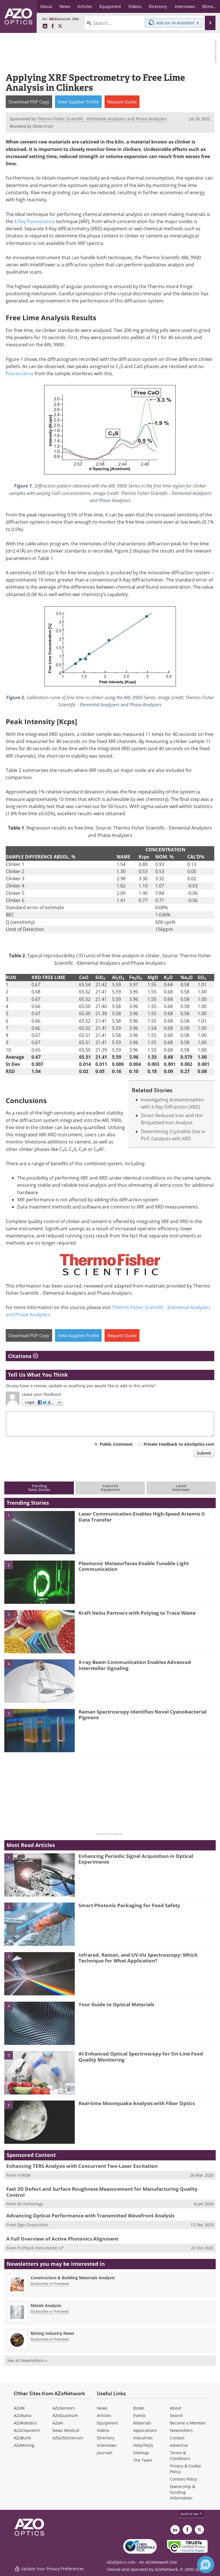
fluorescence (20, 373)
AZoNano (22, 2415)
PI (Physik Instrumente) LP (40, 2248)
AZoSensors (63, 2408)
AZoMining (24, 2445)
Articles (104, 2415)
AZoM (19, 2408)
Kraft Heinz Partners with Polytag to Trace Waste (137, 1613)
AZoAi (57, 2423)
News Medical (65, 2430)
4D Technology (30, 2203)
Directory (105, 2438)
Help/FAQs (143, 2445)
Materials (142, 2423)
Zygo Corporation (32, 2224)
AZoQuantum (65, 2415)
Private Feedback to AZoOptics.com (179, 1444)
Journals (105, 2452)
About (175, 2408)
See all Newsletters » (27, 2360)
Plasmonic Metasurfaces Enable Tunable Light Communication (133, 1566)
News (102, 2408)
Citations (23, 1356)
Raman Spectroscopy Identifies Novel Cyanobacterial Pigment (142, 1714)
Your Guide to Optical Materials (116, 2004)
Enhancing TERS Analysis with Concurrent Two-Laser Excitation (82, 2166)
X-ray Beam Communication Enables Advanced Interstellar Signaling (134, 1665)
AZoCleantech (27, 2430)
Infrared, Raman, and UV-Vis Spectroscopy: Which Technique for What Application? (138, 1958)
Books (138, 2408)
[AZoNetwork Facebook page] (52, 26)
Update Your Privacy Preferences (49, 2568)
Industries (143, 2438)
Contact (177, 2438)
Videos (103, 2430)
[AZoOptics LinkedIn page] (45, 26)
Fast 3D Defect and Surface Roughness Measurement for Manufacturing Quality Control (102, 2192)
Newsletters (181, 2430)
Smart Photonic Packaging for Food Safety (129, 1905)
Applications (145, 2430)
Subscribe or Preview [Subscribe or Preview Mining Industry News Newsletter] (49, 2339)
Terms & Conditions (180, 2455)
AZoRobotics (25, 2423)
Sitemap (141, 2452)
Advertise (179, 2445)
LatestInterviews (181, 1487)
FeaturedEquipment (110, 1487)
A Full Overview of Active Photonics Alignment (62, 2238)
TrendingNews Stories (39, 1487)
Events (139, 2415)
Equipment (107, 2423)
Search (176, 2415)
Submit (204, 1453)
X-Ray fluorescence (34, 221)
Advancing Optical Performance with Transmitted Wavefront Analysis (90, 2215)
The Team (142, 2460)
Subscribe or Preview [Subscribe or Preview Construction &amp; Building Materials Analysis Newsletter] (49, 2283)
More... (209, 6)
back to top (192, 2513)
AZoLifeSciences (67, 2438)
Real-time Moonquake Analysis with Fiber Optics (136, 2103)
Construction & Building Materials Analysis (73, 2277)
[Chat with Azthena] (205, 2564)
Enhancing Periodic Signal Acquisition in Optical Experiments (135, 1859)
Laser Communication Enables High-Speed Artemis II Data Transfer (141, 1516)
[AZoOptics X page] (60, 26)
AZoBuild (22, 2438)
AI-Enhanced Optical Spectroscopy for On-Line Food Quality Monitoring (140, 2056)
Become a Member (188, 2423)
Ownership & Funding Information (182, 2492)
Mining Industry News (52, 2333)
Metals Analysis (46, 2305)
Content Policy (183, 2479)
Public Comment (116, 1444)
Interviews (107, 2445)
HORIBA (24, 2175)
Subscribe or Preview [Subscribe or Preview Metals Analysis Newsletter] (49, 2311)
